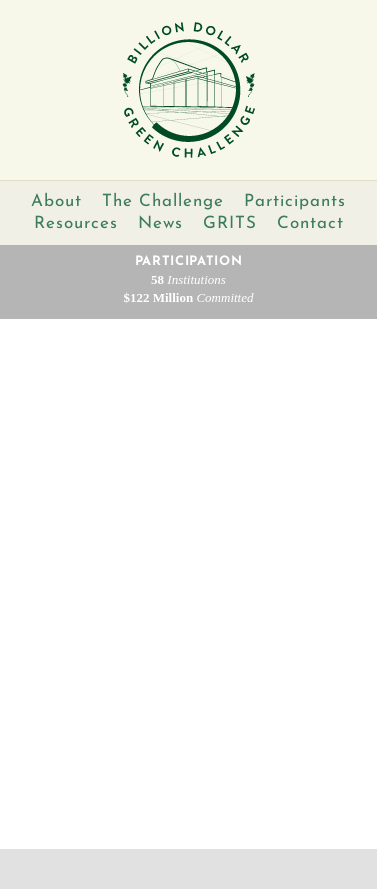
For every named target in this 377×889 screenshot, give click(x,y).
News (160, 223)
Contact (310, 223)
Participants (295, 201)
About (56, 201)
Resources (76, 223)
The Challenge (163, 201)
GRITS (230, 223)
